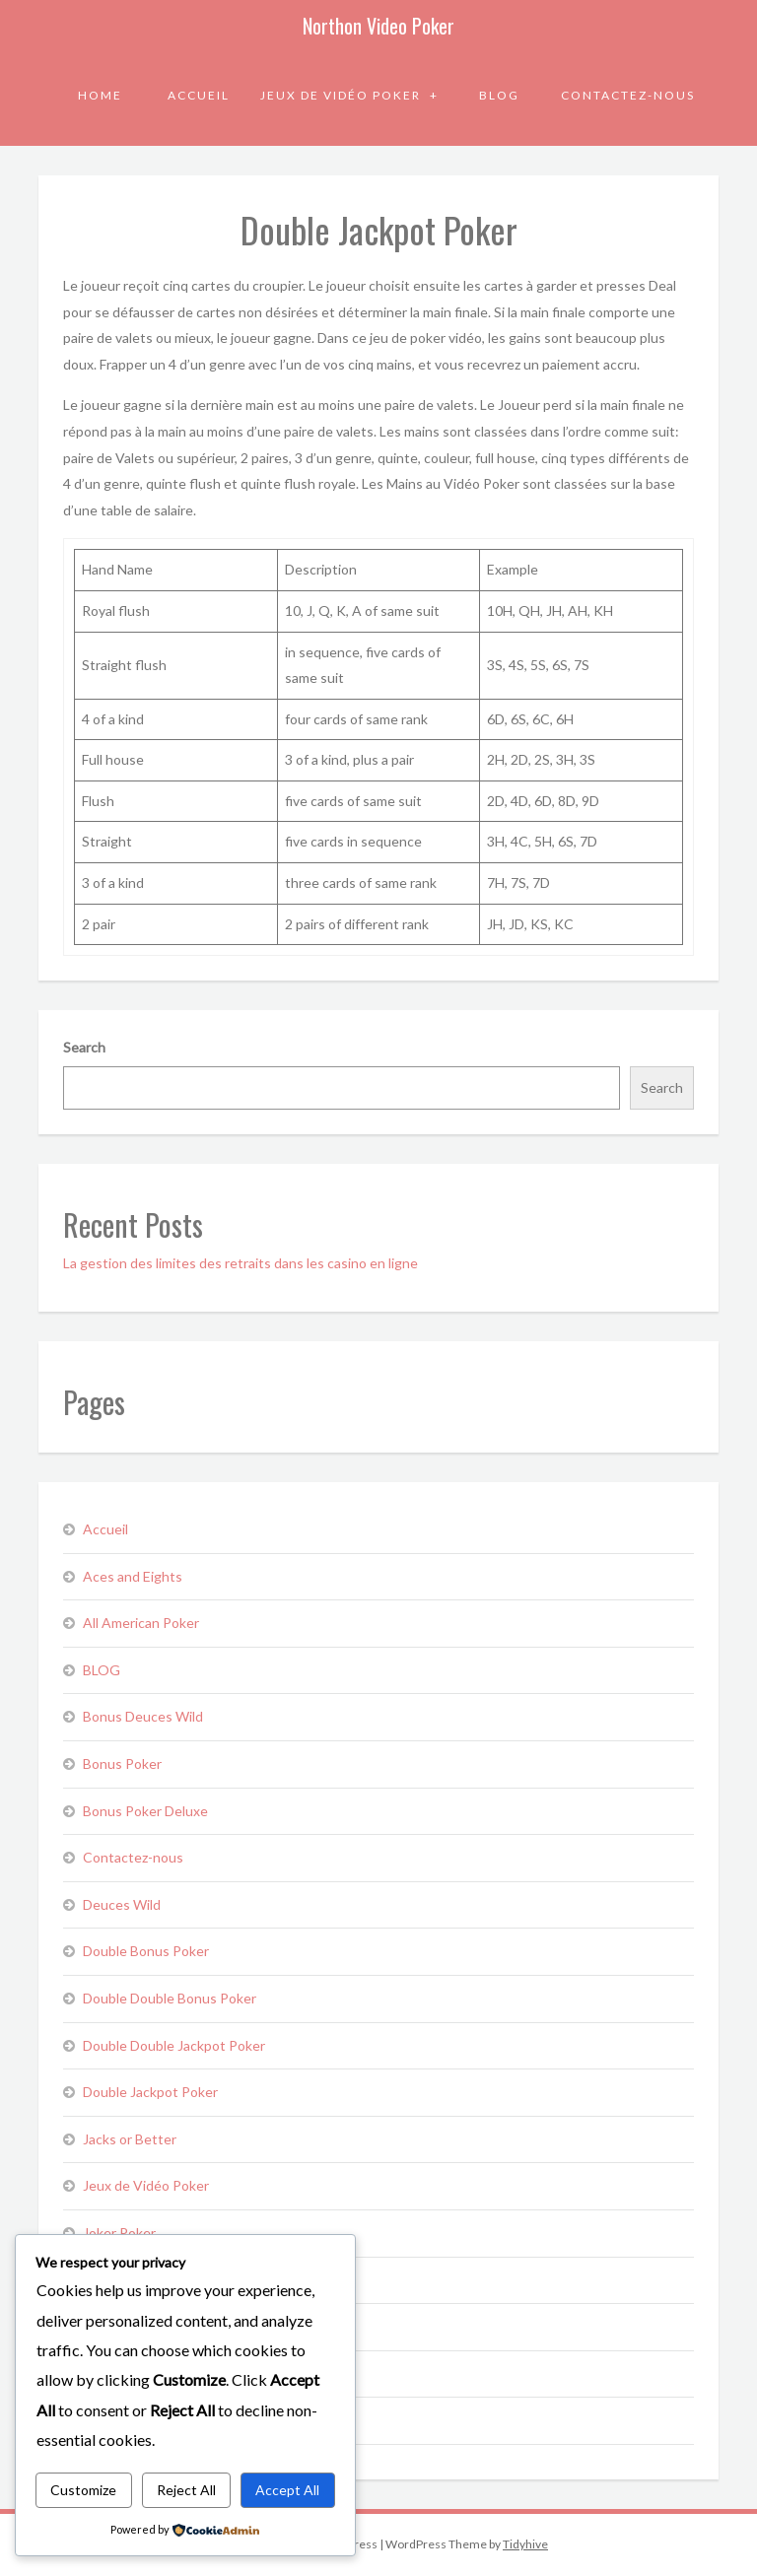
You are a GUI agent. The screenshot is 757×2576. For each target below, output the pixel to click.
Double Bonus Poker (146, 1950)
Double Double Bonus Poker (169, 1998)
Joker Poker (119, 2232)
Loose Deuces (127, 2279)
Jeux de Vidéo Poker (342, 95)
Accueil (199, 95)
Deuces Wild (122, 1904)
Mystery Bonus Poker (149, 2326)
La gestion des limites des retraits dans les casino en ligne (240, 1262)
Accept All (287, 2489)
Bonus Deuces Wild (143, 1716)
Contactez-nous (628, 95)
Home (100, 95)
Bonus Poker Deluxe (145, 1810)
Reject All (186, 2489)
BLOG (499, 95)
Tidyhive (525, 2544)
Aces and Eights (132, 1576)
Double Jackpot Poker (150, 2091)
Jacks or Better (129, 2139)
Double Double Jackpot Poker (174, 2045)
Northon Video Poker (378, 25)
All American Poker (141, 1622)
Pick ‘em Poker (127, 2373)
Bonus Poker (122, 1763)
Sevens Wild (121, 2419)
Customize (83, 2489)
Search (84, 1047)
